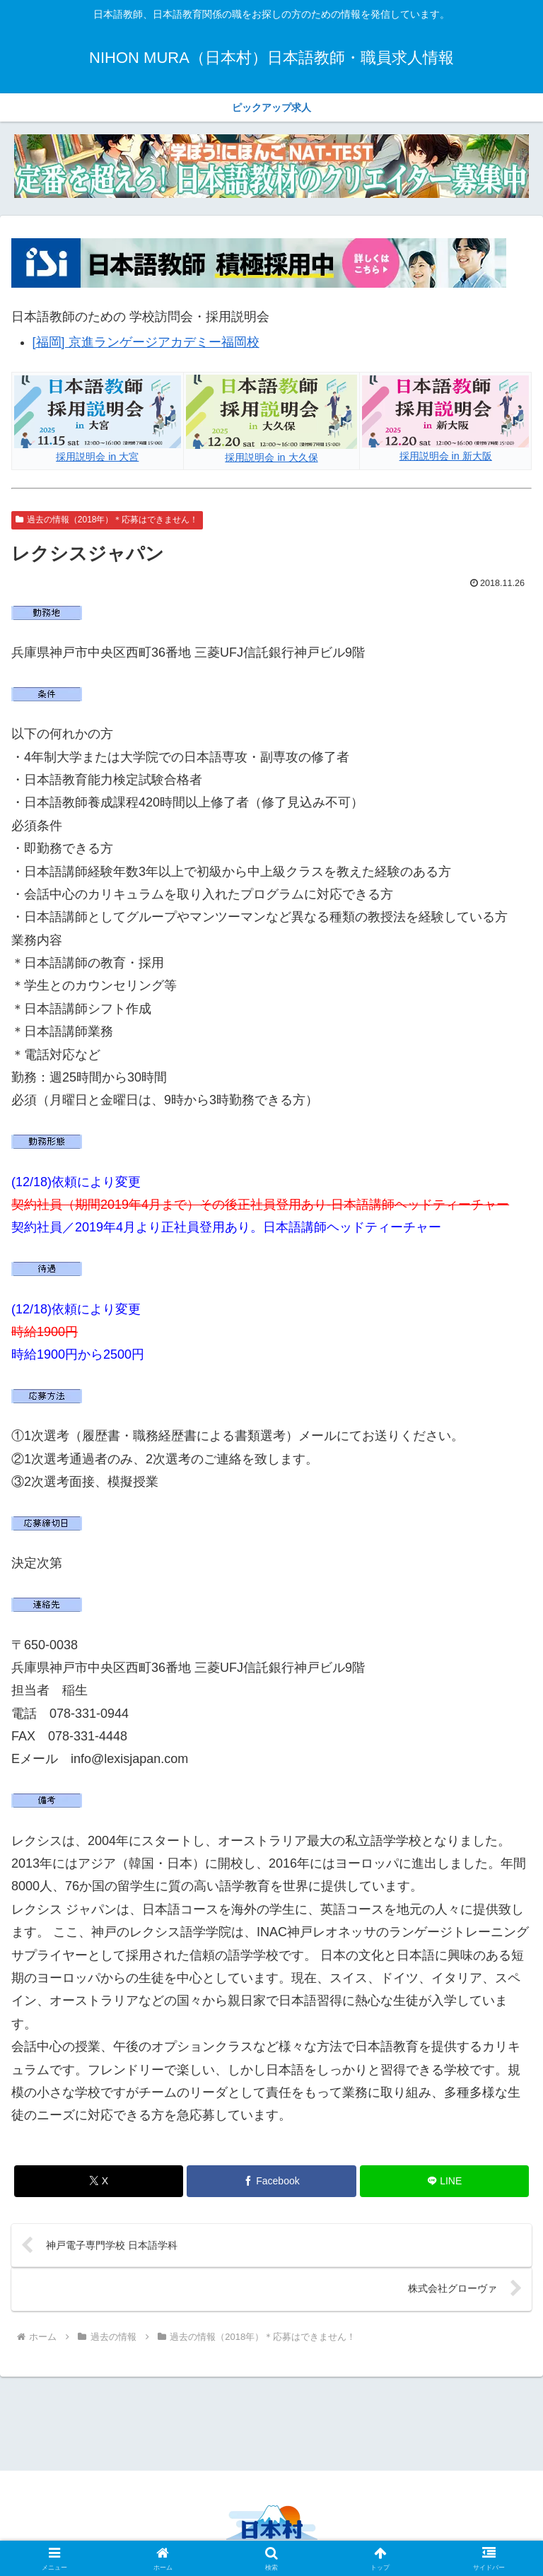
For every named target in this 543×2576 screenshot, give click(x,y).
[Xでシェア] (98, 2181)
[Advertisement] (271, 2422)
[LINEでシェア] (444, 2181)
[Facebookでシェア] (271, 2181)
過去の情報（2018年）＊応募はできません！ (107, 520)
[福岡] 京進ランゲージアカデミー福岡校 (146, 342)
